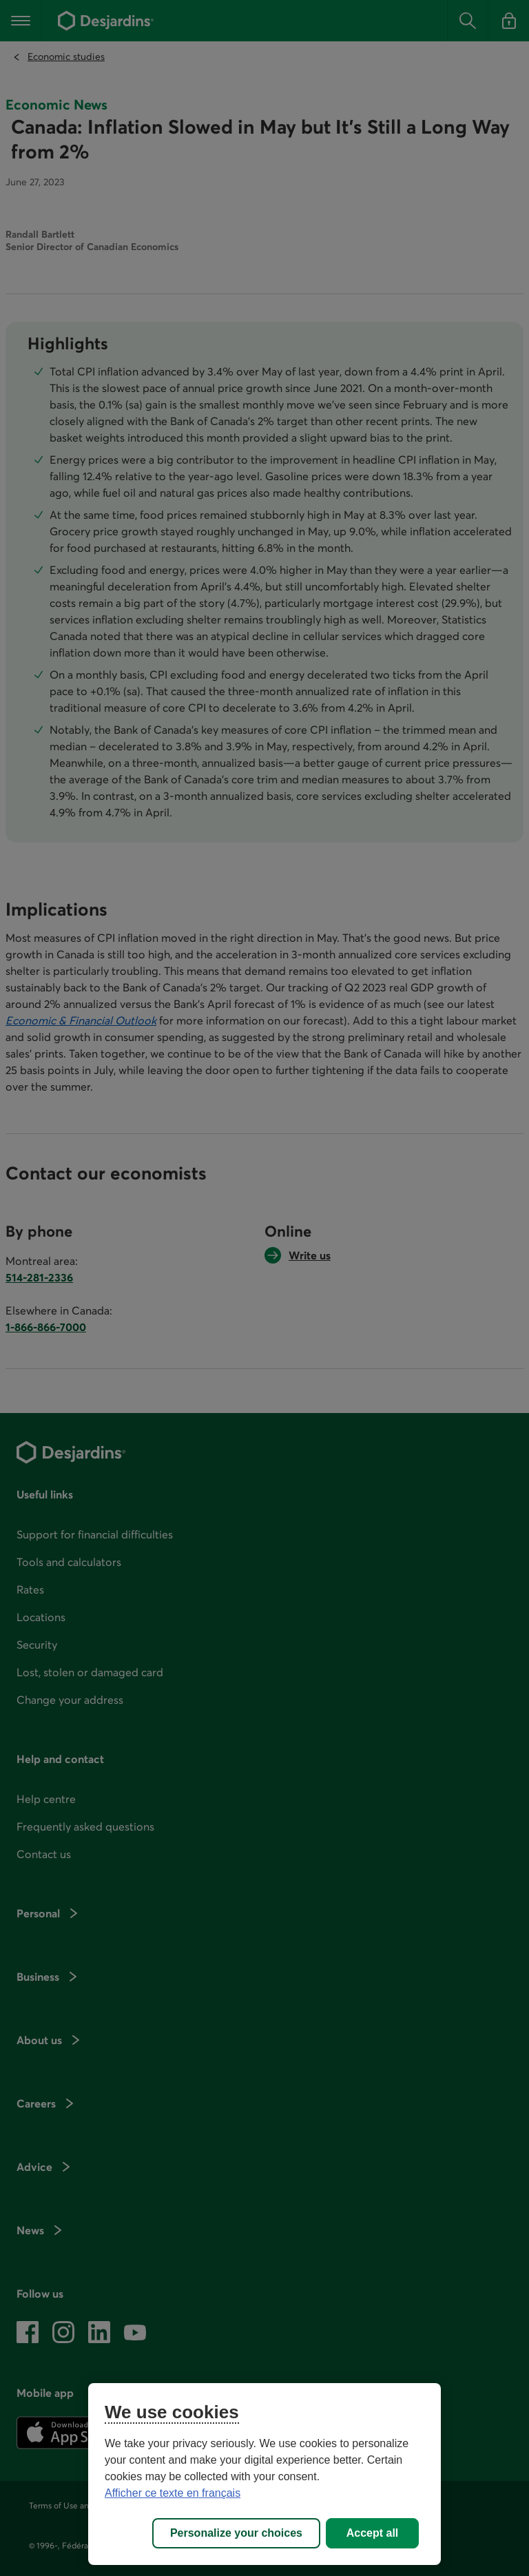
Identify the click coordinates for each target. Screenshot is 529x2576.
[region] (264, 2474)
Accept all (372, 2533)
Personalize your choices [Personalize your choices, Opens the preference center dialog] (236, 2533)
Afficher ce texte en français (172, 2493)
